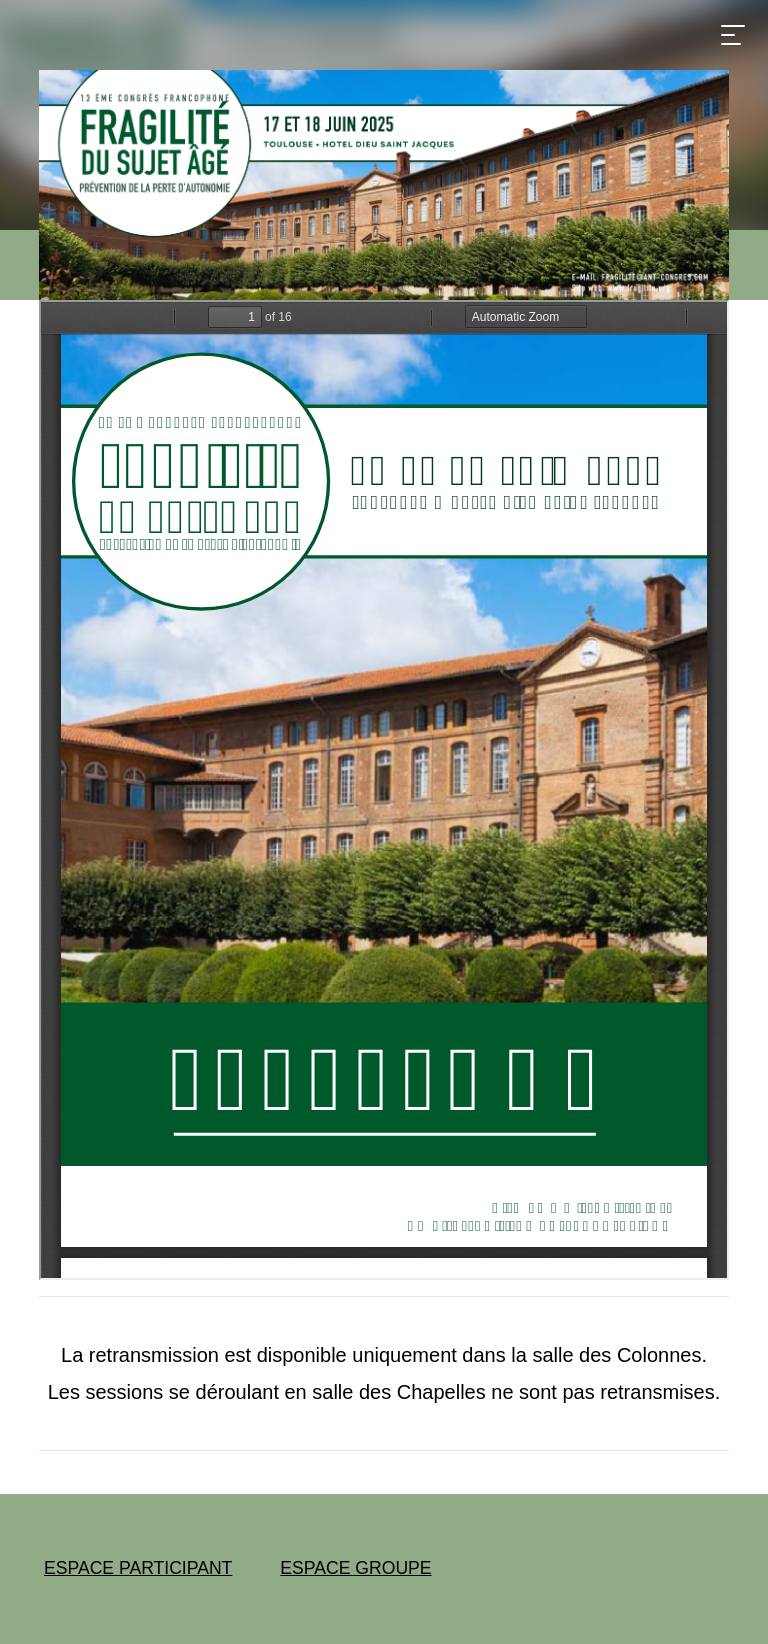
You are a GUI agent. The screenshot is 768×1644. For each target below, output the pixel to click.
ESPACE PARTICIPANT (138, 1568)
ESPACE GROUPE (355, 1568)
